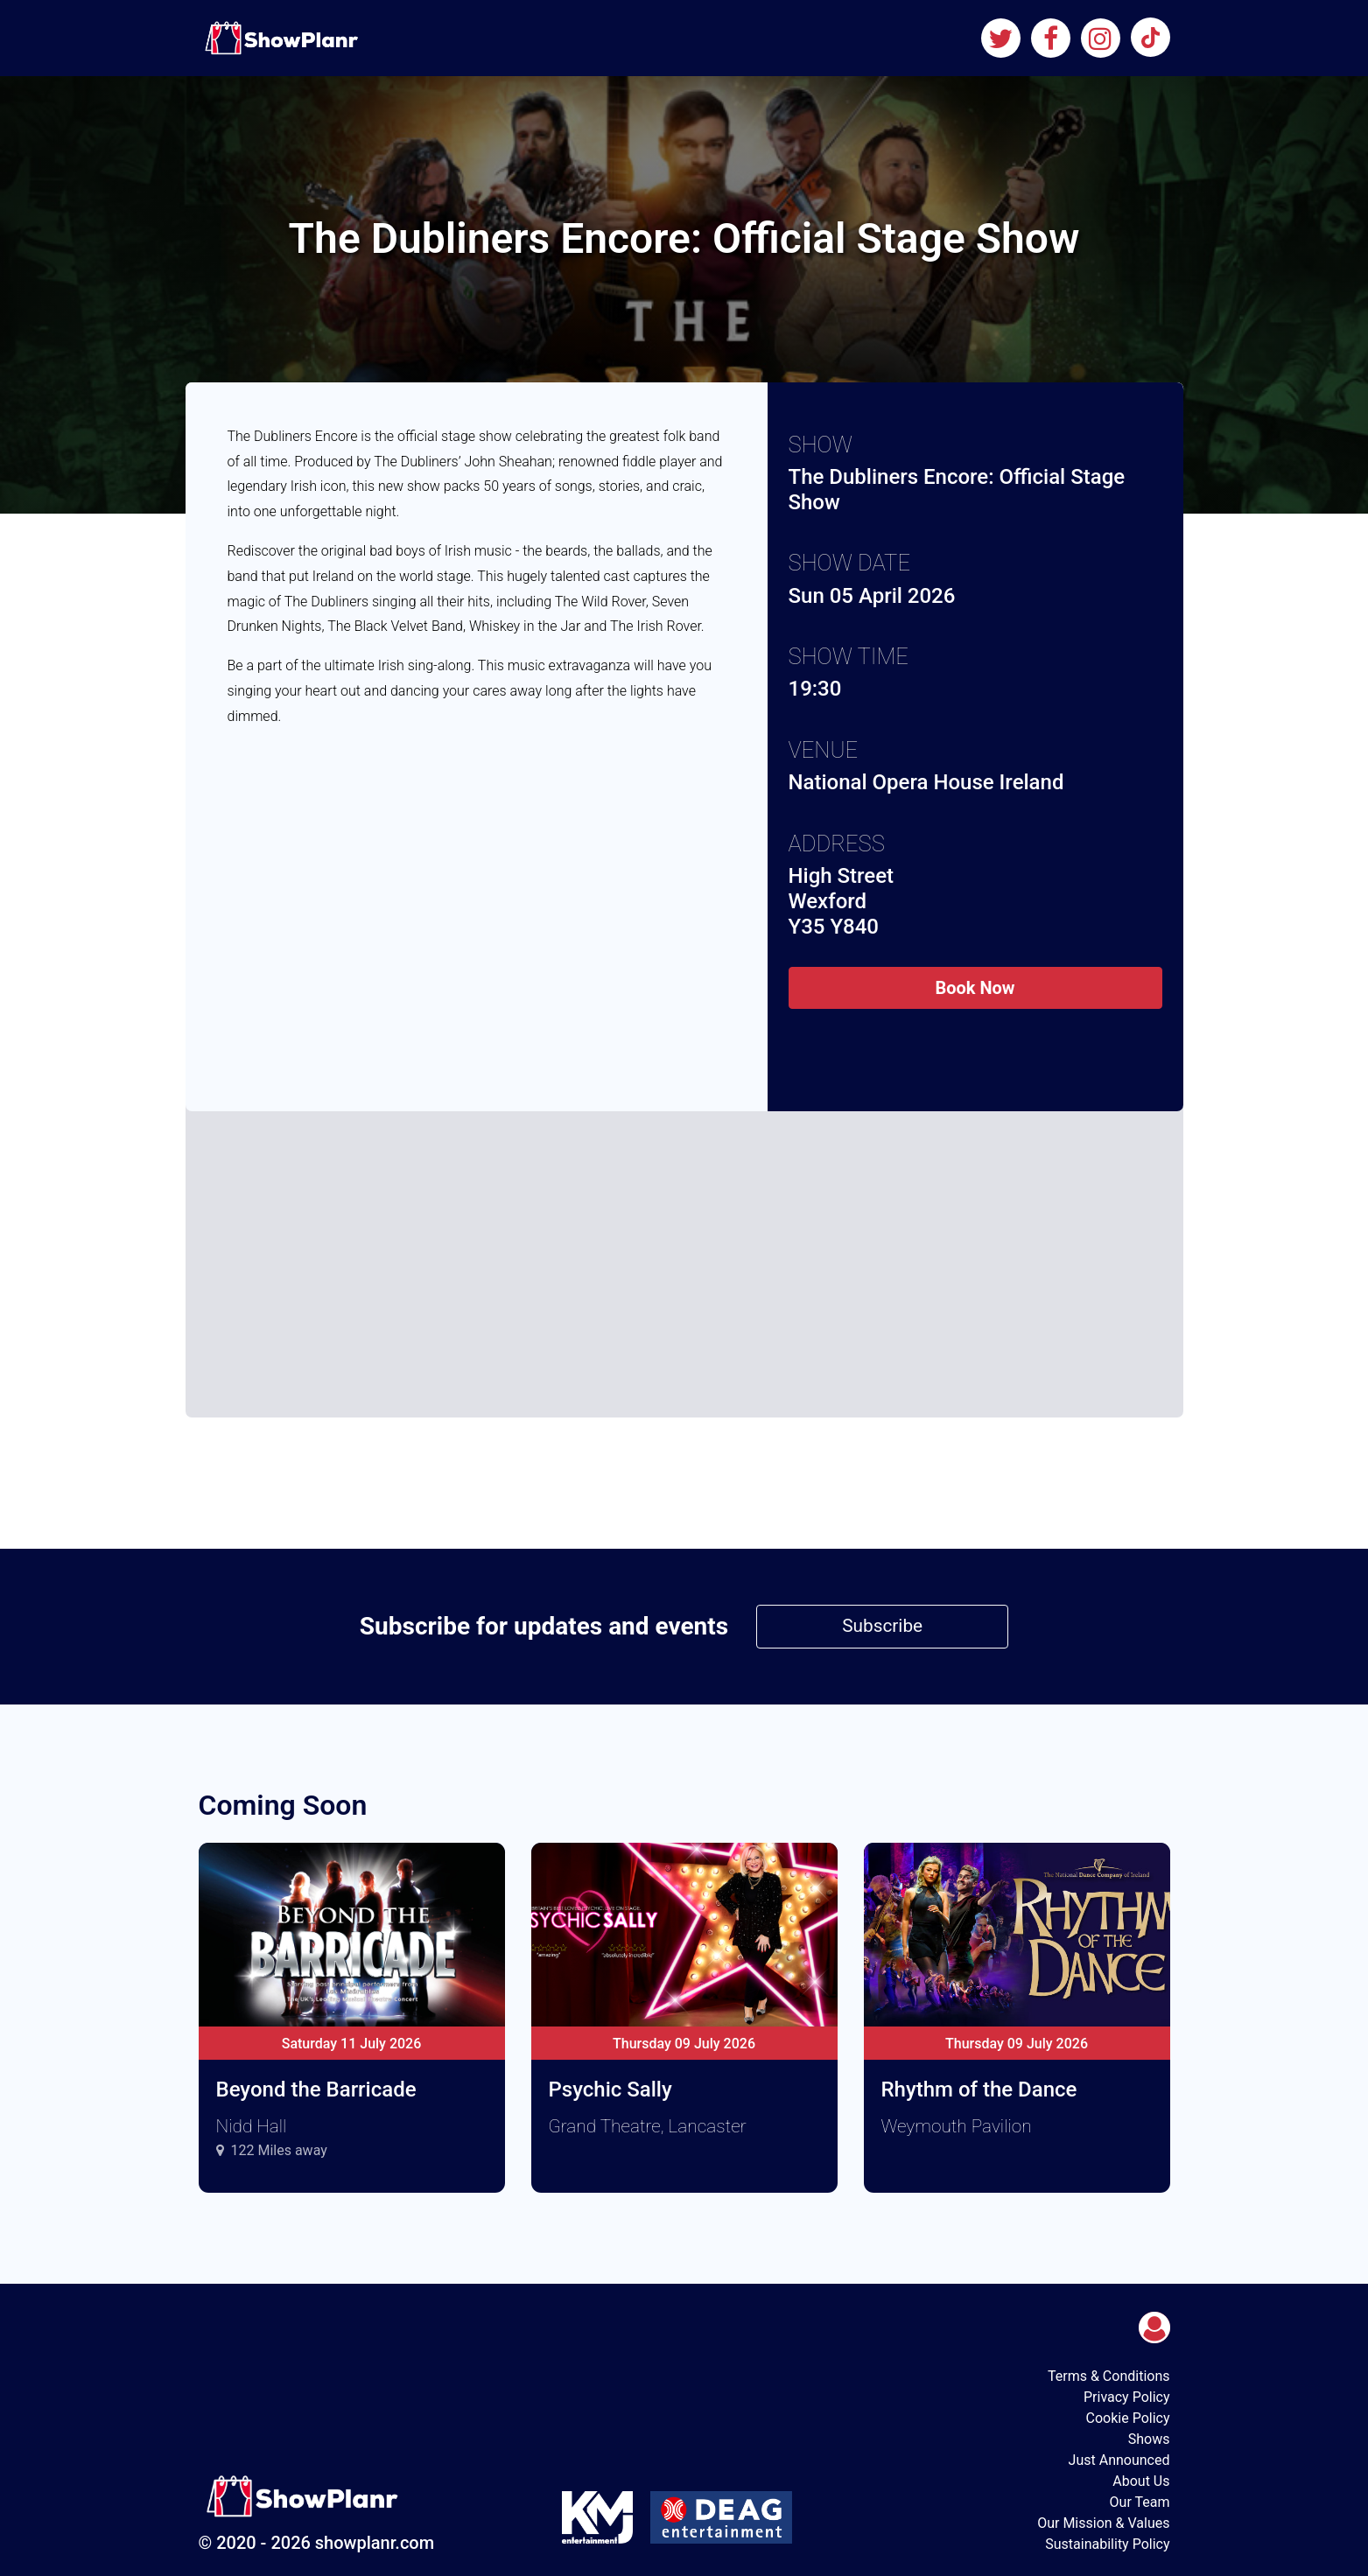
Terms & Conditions (1109, 2376)
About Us (1140, 2481)
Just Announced (1119, 2460)
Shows (1149, 2439)
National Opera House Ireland (926, 782)
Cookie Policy (1128, 2418)
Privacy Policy (1127, 2397)
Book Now (974, 987)
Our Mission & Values (1103, 2523)
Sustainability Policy (1107, 2544)
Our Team (1140, 2502)
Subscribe (882, 1625)
